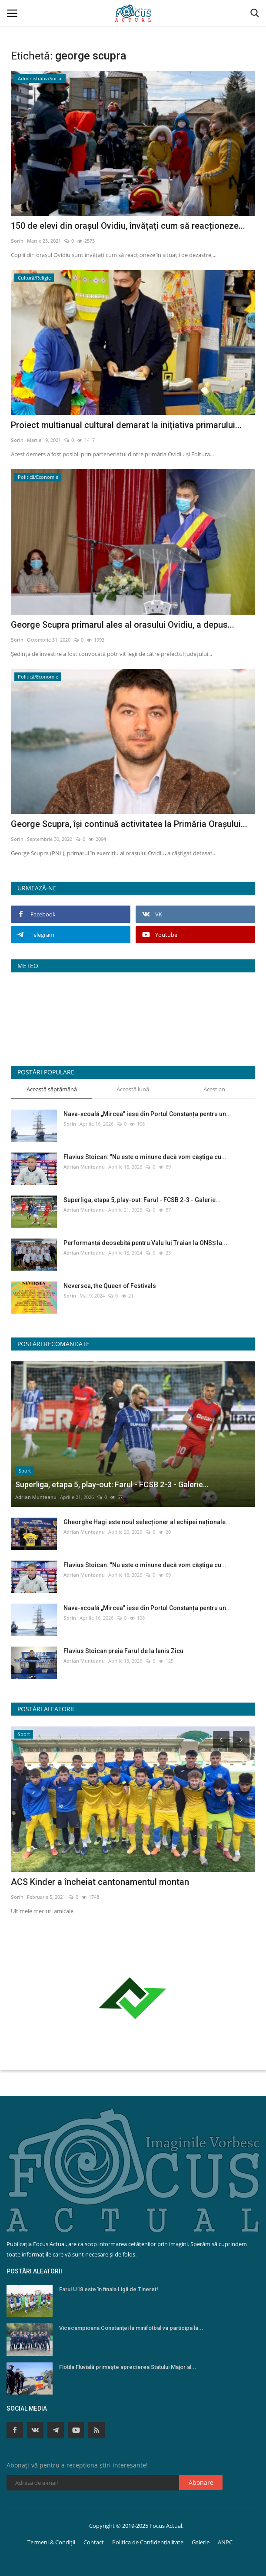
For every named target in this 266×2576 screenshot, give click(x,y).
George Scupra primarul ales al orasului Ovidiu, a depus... (122, 624)
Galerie (200, 2542)
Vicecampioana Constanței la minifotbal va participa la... (131, 2328)
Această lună (132, 1089)
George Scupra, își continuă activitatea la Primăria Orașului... (129, 824)
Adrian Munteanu (84, 1166)
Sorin (17, 240)
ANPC (225, 2542)
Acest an (214, 1089)
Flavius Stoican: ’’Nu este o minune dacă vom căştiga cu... (144, 1156)
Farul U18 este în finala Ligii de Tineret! (108, 2289)
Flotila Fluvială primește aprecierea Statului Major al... (127, 2367)
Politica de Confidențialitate (147, 2542)
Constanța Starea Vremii (133, 1015)
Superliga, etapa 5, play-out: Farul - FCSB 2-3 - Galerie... (142, 1199)
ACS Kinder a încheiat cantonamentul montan (100, 1882)
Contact (93, 2542)
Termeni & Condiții (51, 2542)
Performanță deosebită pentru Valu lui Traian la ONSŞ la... (145, 1242)
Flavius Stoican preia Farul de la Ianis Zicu (123, 1650)
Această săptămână (52, 1089)
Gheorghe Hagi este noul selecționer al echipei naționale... (147, 1522)
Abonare (201, 2482)
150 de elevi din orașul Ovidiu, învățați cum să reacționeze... (128, 226)
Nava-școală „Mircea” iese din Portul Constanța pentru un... (147, 1113)
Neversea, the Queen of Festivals (109, 1285)
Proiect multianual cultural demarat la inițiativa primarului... (126, 425)
